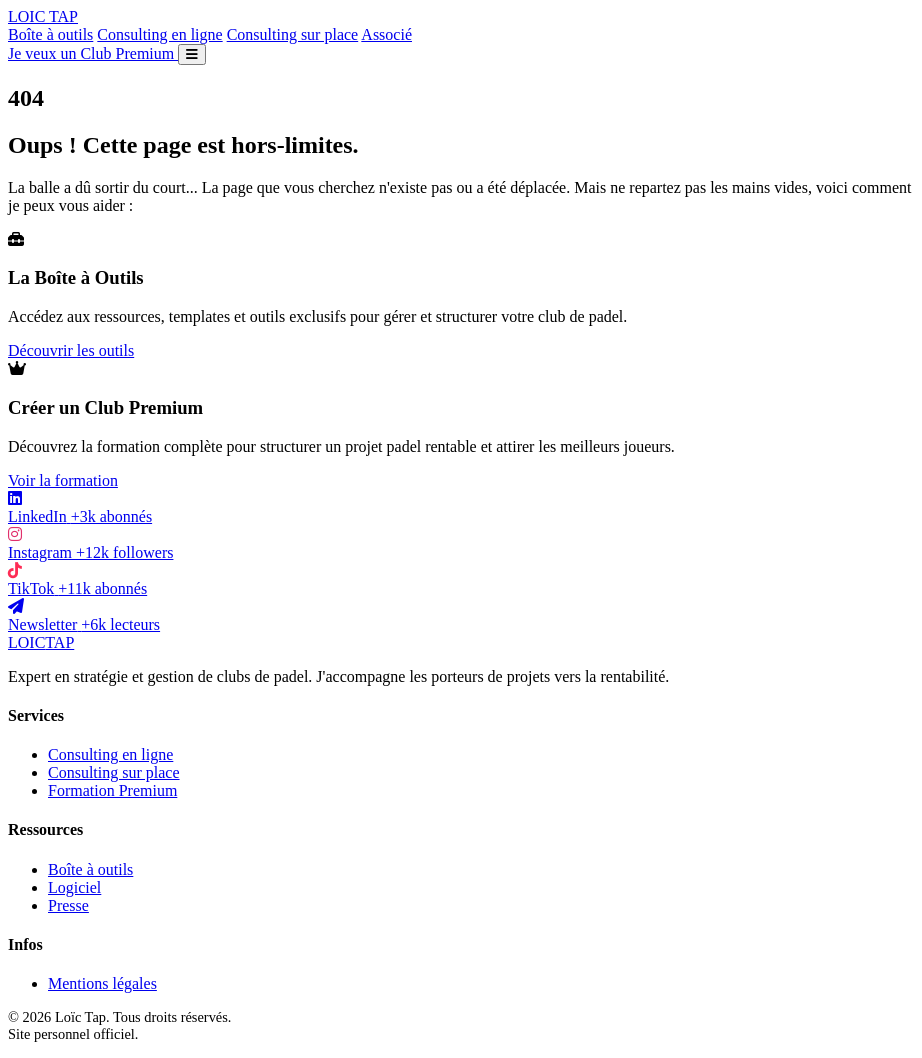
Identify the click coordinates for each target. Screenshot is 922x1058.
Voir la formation (63, 480)
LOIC (43, 16)
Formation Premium (112, 790)
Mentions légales (102, 983)
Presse (68, 905)
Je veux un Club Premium (93, 53)
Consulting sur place (293, 34)
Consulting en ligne (159, 34)
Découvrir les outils (71, 350)
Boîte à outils (50, 34)
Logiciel (74, 887)
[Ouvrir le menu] (192, 54)
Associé (386, 34)
